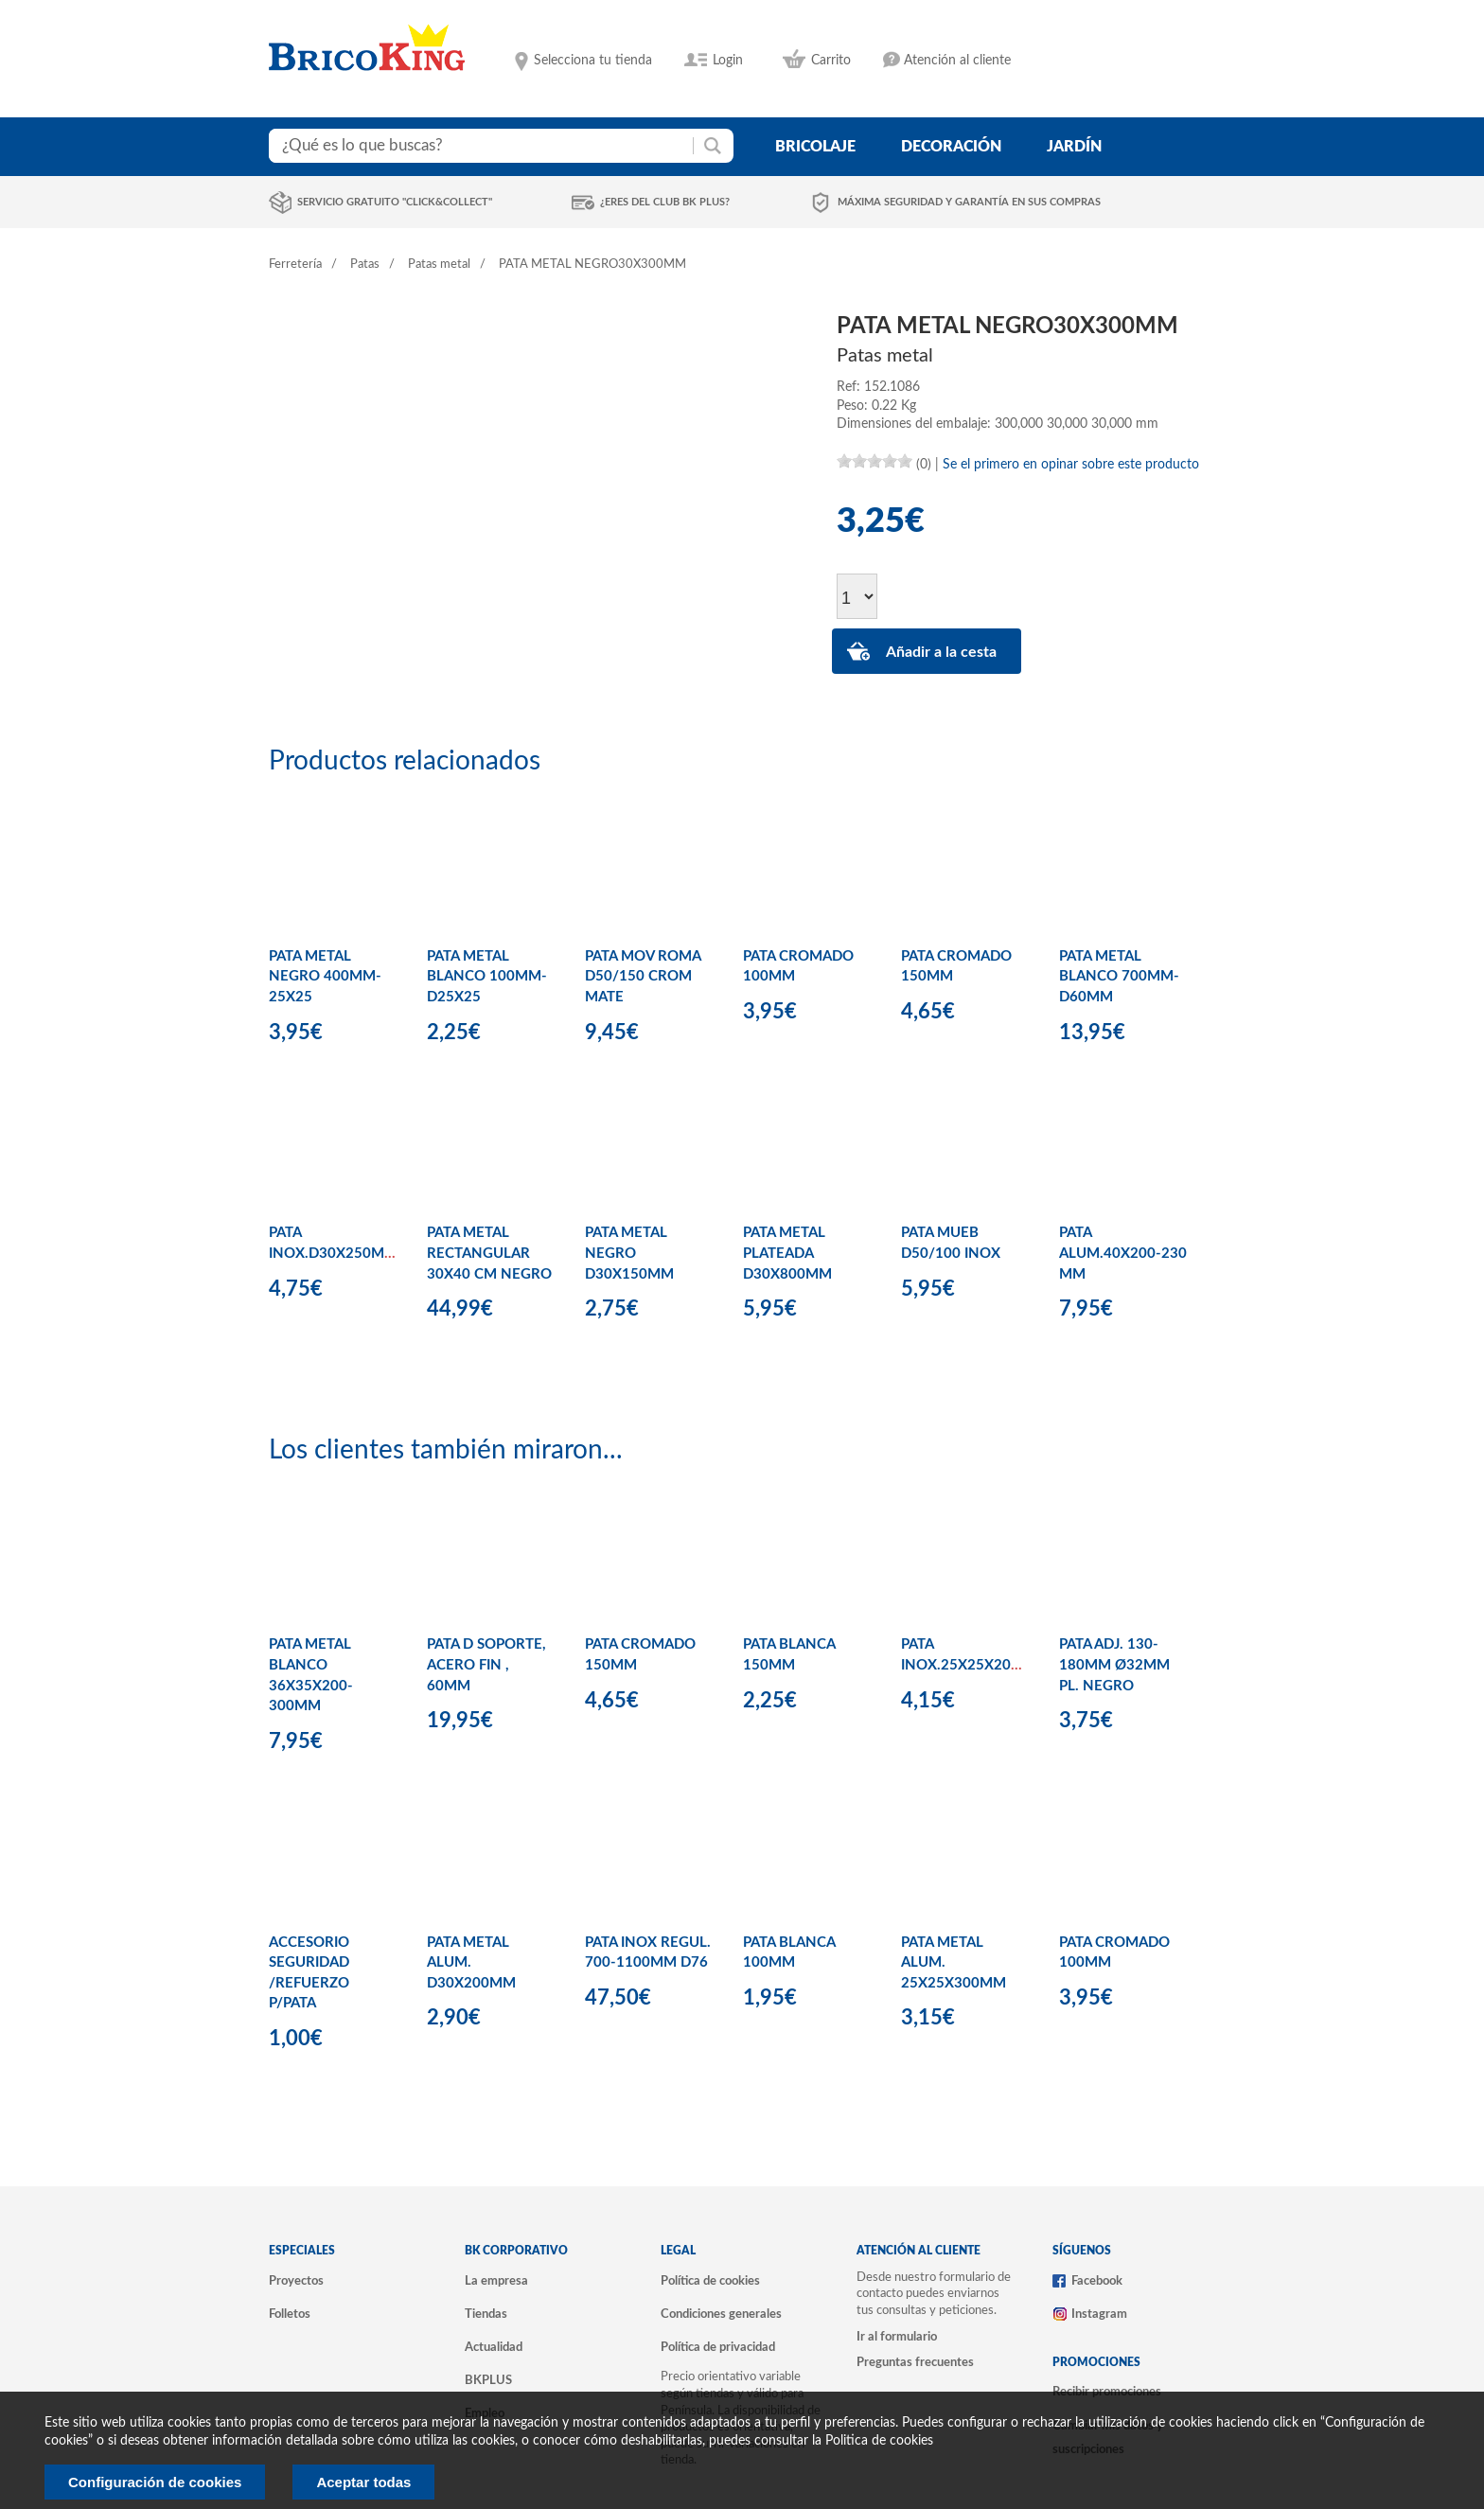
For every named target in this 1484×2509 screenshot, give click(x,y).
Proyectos (296, 2281)
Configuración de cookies (154, 2482)
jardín (1074, 146)
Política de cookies (710, 2281)
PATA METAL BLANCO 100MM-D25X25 (487, 976)
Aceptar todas (363, 2482)
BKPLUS (488, 2380)
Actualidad (493, 2347)
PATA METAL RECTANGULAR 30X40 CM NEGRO (489, 1253)
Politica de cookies (879, 2440)
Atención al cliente (957, 60)
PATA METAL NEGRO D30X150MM (629, 1253)
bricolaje (815, 146)
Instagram (1099, 2314)
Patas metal (439, 264)
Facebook (1096, 2281)
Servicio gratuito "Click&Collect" (394, 202)
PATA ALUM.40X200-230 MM (1123, 1253)
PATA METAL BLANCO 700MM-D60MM (1119, 976)
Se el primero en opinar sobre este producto (1071, 464)
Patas (365, 264)
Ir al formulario (897, 2336)
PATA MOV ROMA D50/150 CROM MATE (642, 976)
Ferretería (295, 264)
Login (728, 60)
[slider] (874, 460)
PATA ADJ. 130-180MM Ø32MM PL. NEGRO (1114, 1664)
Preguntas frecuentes (915, 2362)
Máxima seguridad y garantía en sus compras (969, 202)
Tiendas (486, 2314)
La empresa (496, 2281)
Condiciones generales (721, 2314)
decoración (951, 146)
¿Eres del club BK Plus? (665, 202)
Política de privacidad (718, 2347)
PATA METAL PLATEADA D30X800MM (787, 1253)
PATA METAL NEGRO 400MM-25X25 (325, 976)
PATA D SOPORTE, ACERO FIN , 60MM (486, 1664)
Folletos (289, 2314)
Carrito (831, 60)
